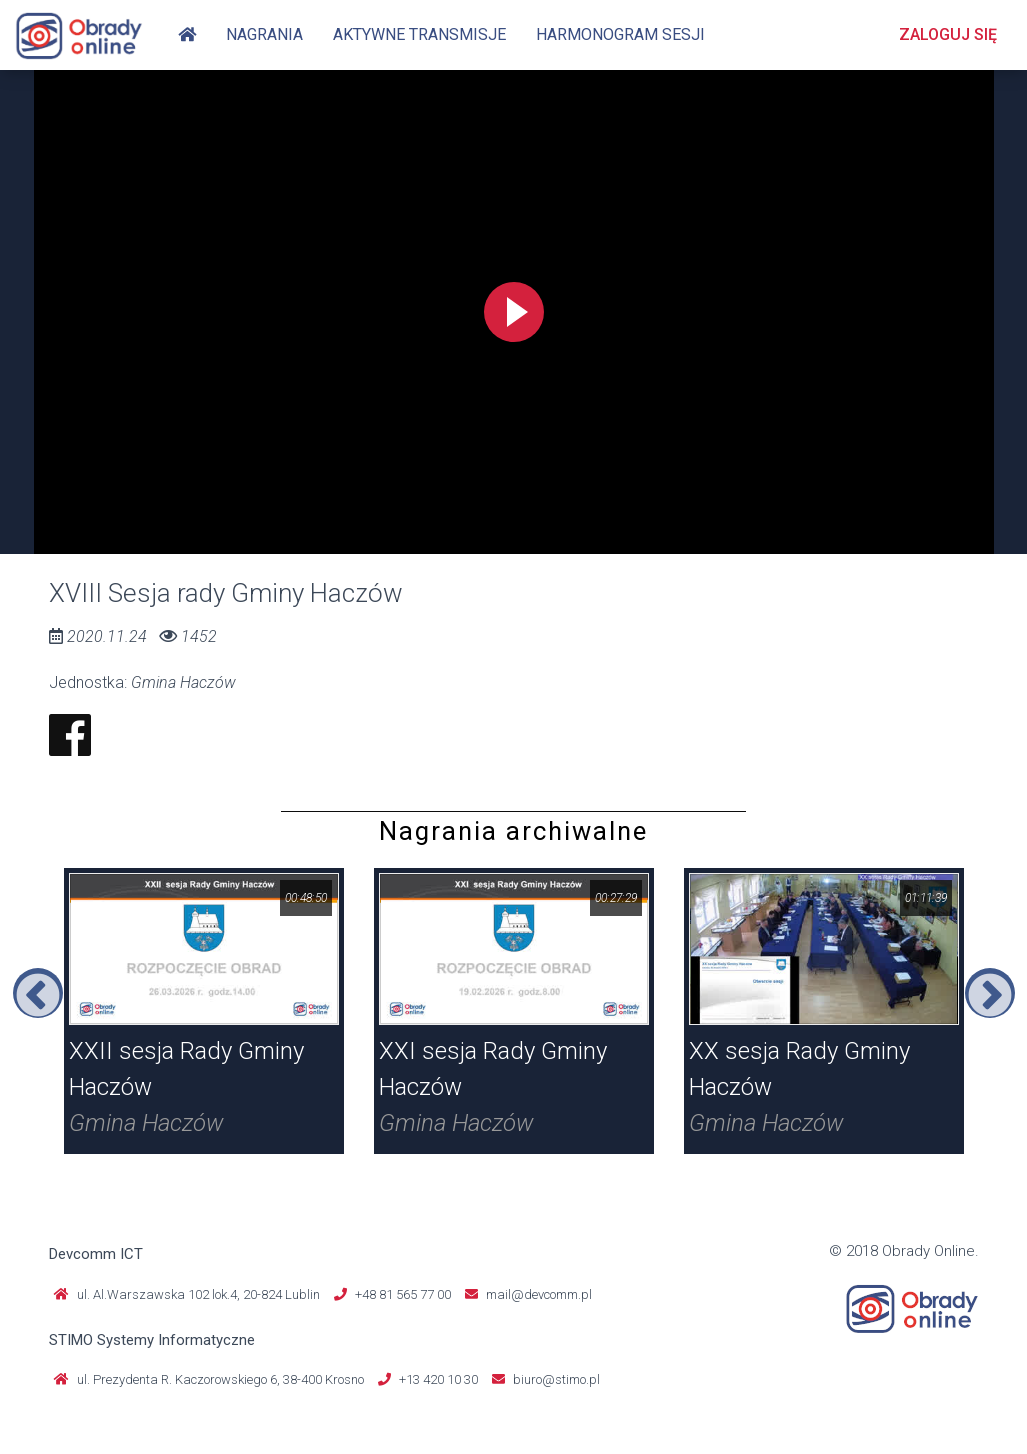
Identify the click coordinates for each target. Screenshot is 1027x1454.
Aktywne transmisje (419, 34)
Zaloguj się (948, 34)
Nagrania (264, 34)
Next (990, 993)
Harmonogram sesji (620, 34)
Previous (38, 993)
